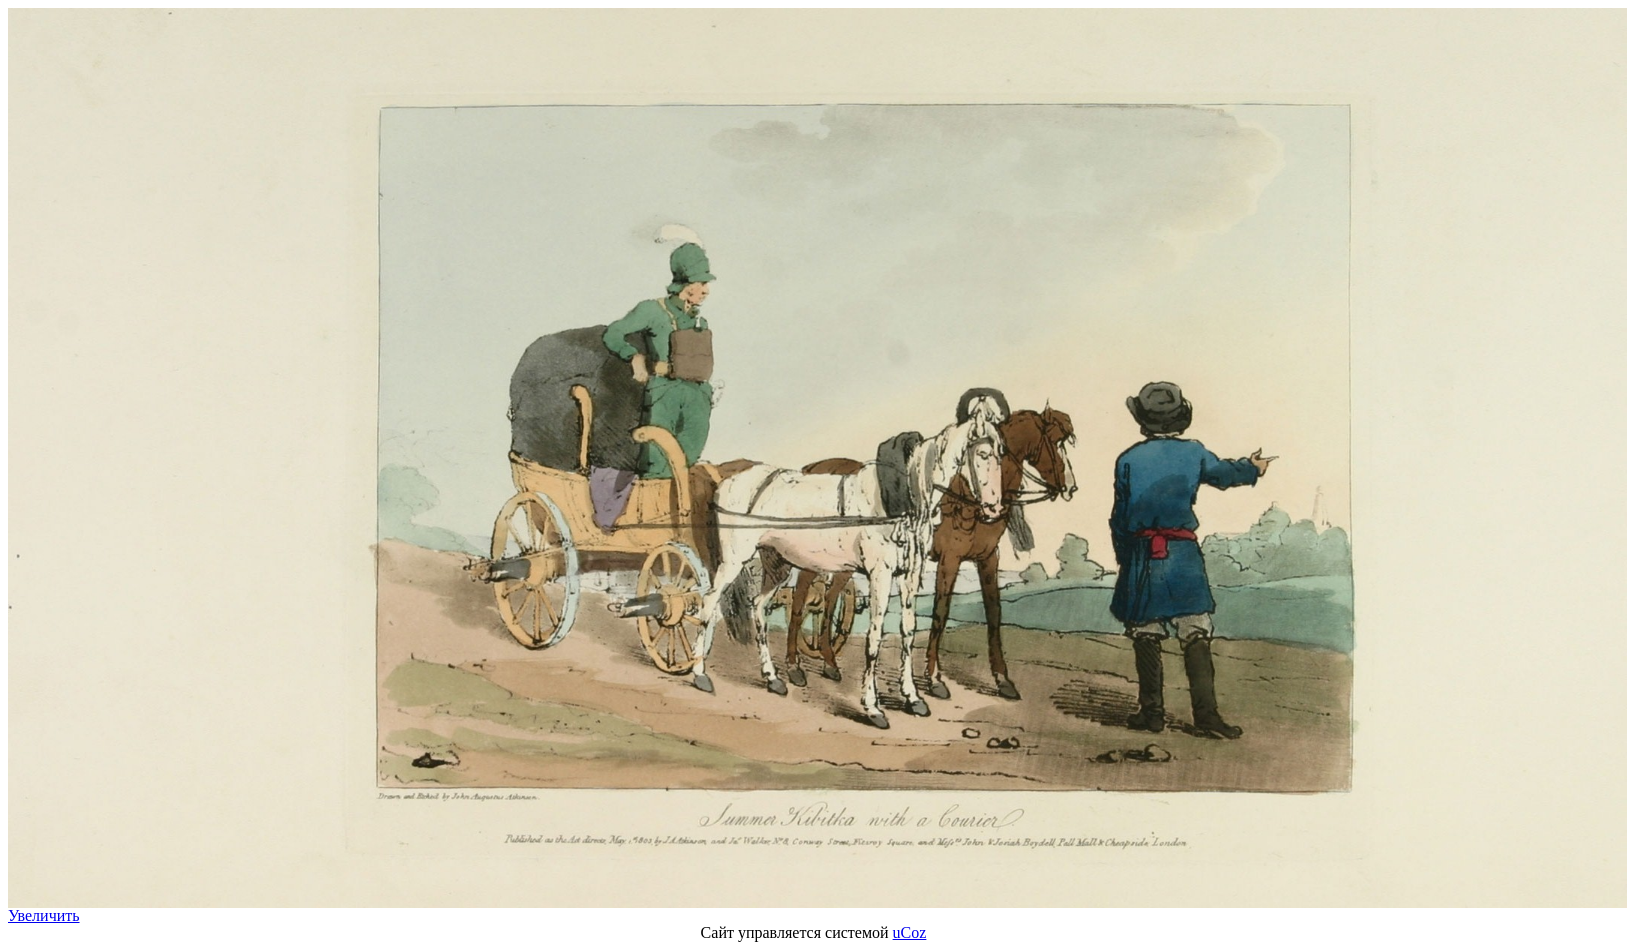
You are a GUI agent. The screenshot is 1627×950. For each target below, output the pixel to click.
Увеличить (44, 915)
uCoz (910, 932)
